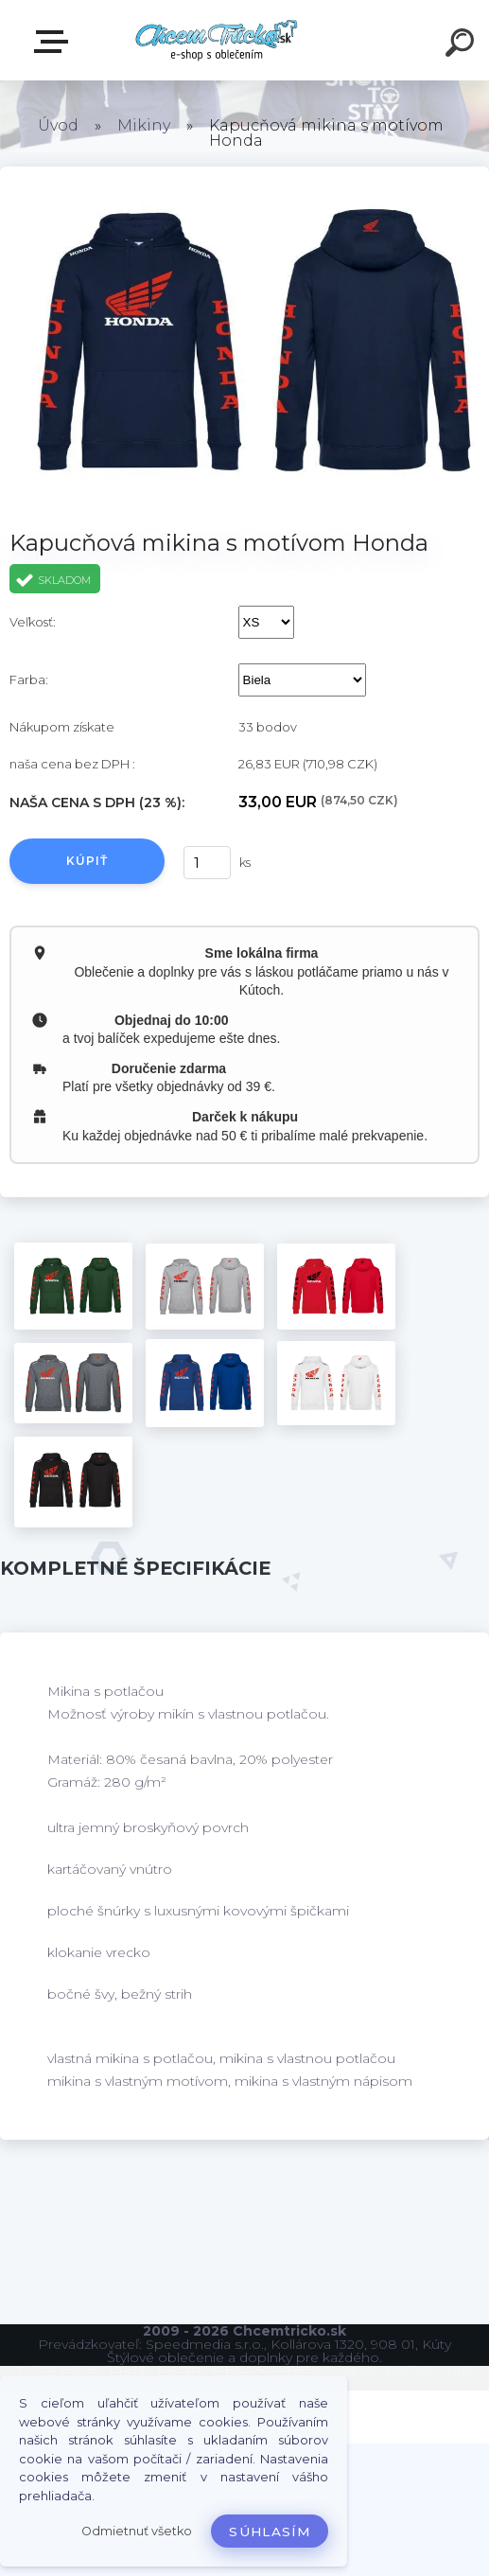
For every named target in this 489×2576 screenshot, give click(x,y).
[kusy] (207, 862)
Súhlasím (269, 2531)
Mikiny (143, 125)
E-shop (55, 41)
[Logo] (216, 40)
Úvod (58, 125)
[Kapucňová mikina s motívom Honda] (73, 1286)
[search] (462, 45)
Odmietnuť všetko (136, 2531)
